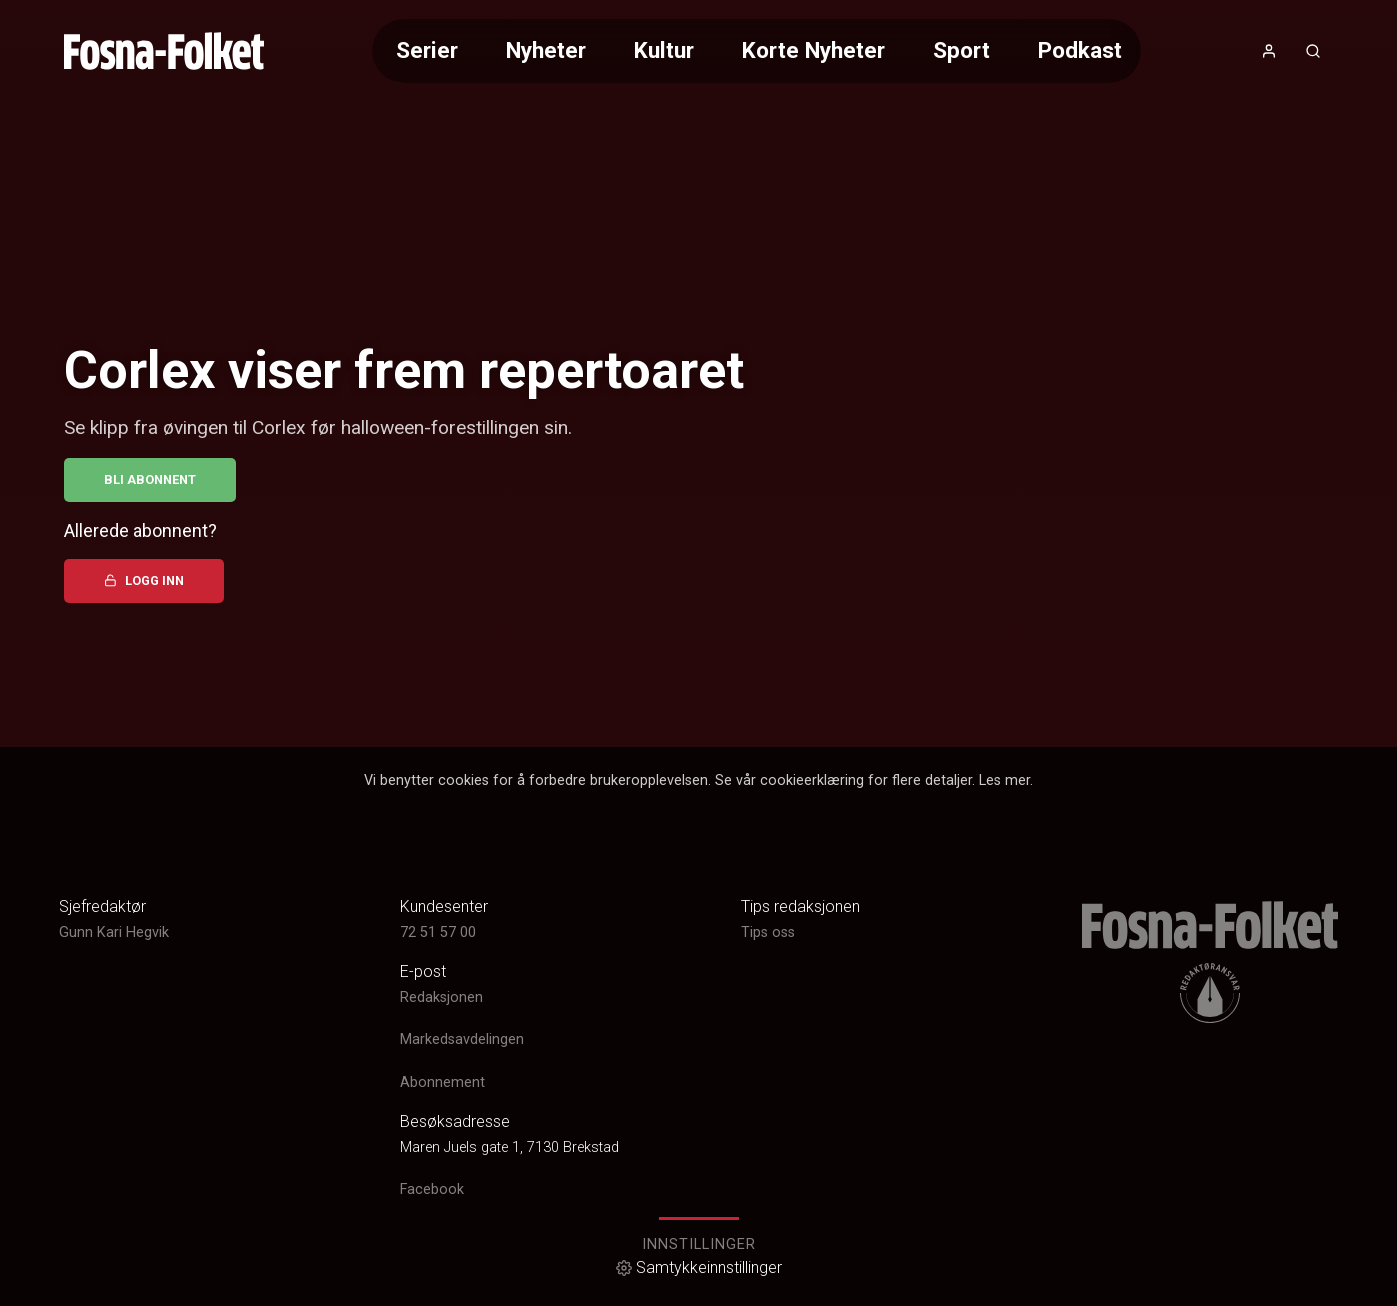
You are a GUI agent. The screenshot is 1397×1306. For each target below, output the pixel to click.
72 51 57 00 (438, 932)
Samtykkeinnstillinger (699, 1267)
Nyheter (546, 50)
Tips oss (768, 932)
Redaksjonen (441, 997)
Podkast (1080, 50)
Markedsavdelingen (462, 1039)
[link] (164, 51)
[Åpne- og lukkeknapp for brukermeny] (1269, 51)
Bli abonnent (150, 479)
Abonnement (442, 1082)
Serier (427, 50)
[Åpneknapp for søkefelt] (1313, 51)
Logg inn (144, 580)
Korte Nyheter (813, 50)
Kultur (664, 50)
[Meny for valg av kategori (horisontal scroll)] (756, 50)
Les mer (1004, 780)
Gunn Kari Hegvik (114, 932)
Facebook (432, 1189)
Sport (961, 50)
